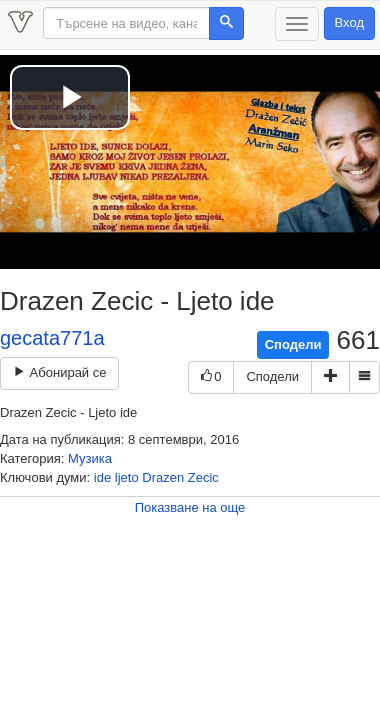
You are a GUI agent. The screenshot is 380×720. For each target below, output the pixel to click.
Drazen (163, 477)
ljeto (127, 477)
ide (102, 477)
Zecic (203, 477)
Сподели (293, 344)
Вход (349, 22)
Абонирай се (59, 372)
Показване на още (190, 507)
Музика (90, 458)
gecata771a (52, 338)
